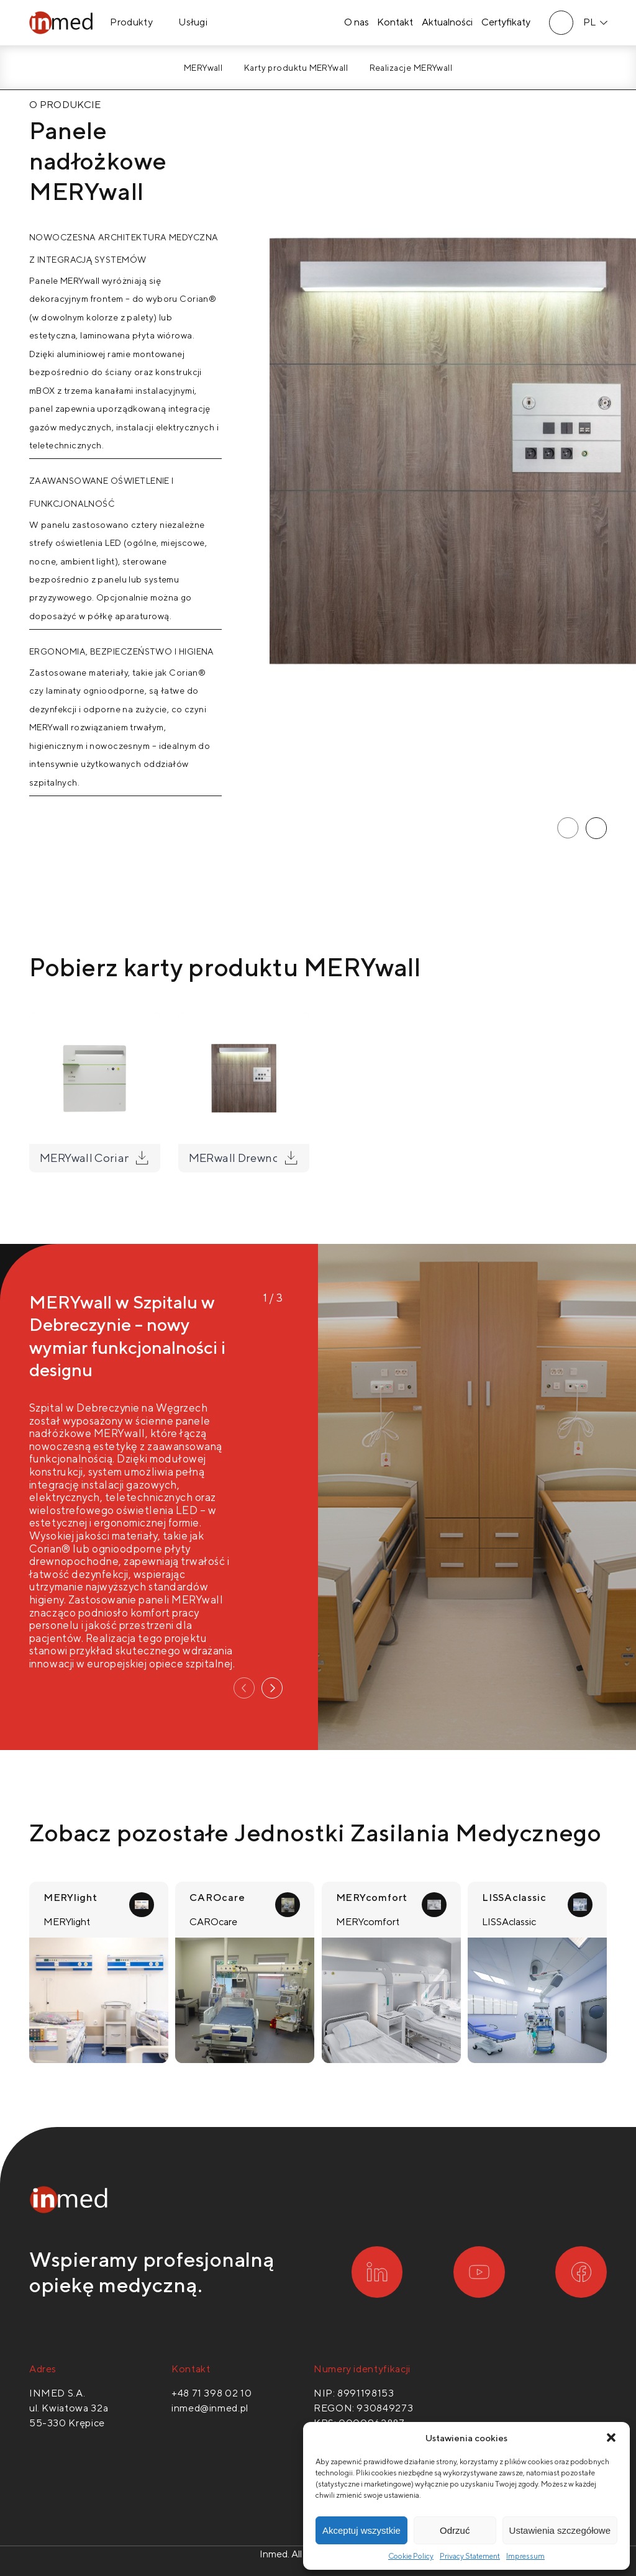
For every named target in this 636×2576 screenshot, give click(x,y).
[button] (611, 2437)
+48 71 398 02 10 (211, 2393)
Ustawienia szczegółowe (560, 2530)
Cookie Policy (411, 2555)
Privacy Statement (470, 2555)
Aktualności (447, 23)
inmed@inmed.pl (209, 2408)
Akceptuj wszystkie (361, 2530)
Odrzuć (455, 2530)
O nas (355, 23)
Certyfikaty (505, 23)
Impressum (525, 2555)
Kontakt (395, 23)
